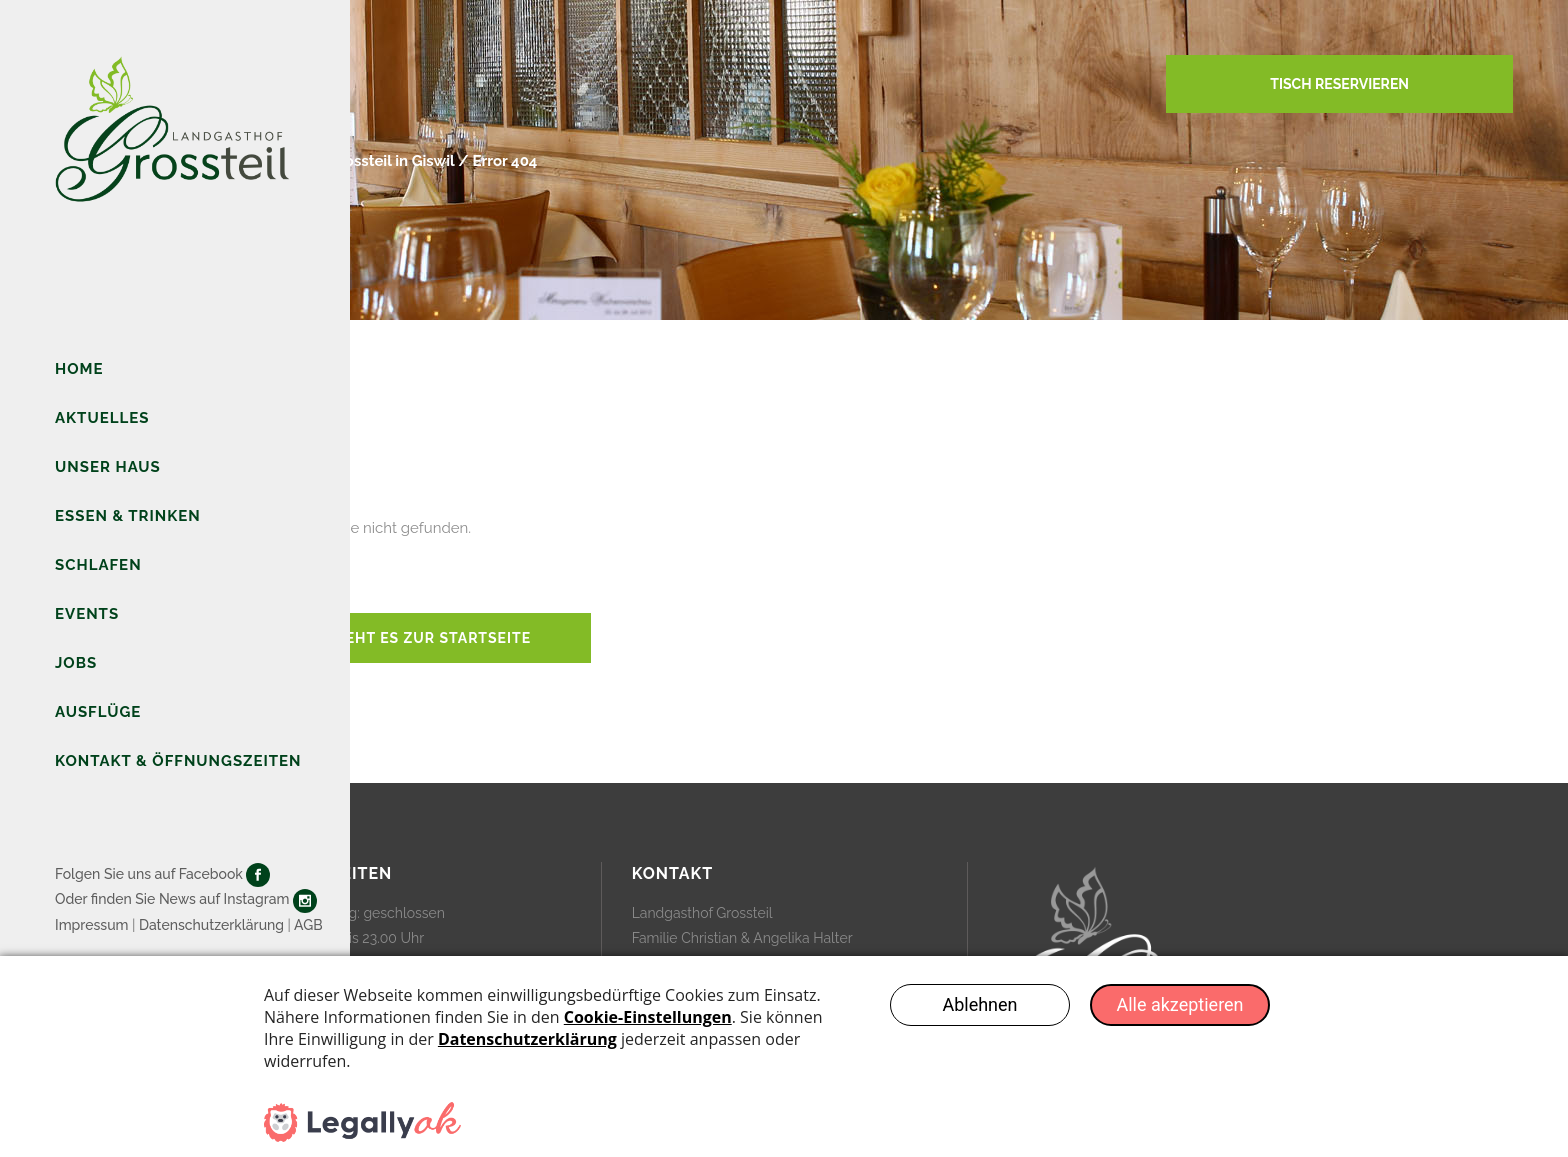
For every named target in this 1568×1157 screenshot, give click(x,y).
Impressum (92, 925)
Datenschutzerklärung (211, 925)
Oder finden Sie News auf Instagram (172, 899)
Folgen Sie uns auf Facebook (149, 874)
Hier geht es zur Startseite (412, 638)
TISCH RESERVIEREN (1339, 84)
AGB (308, 925)
